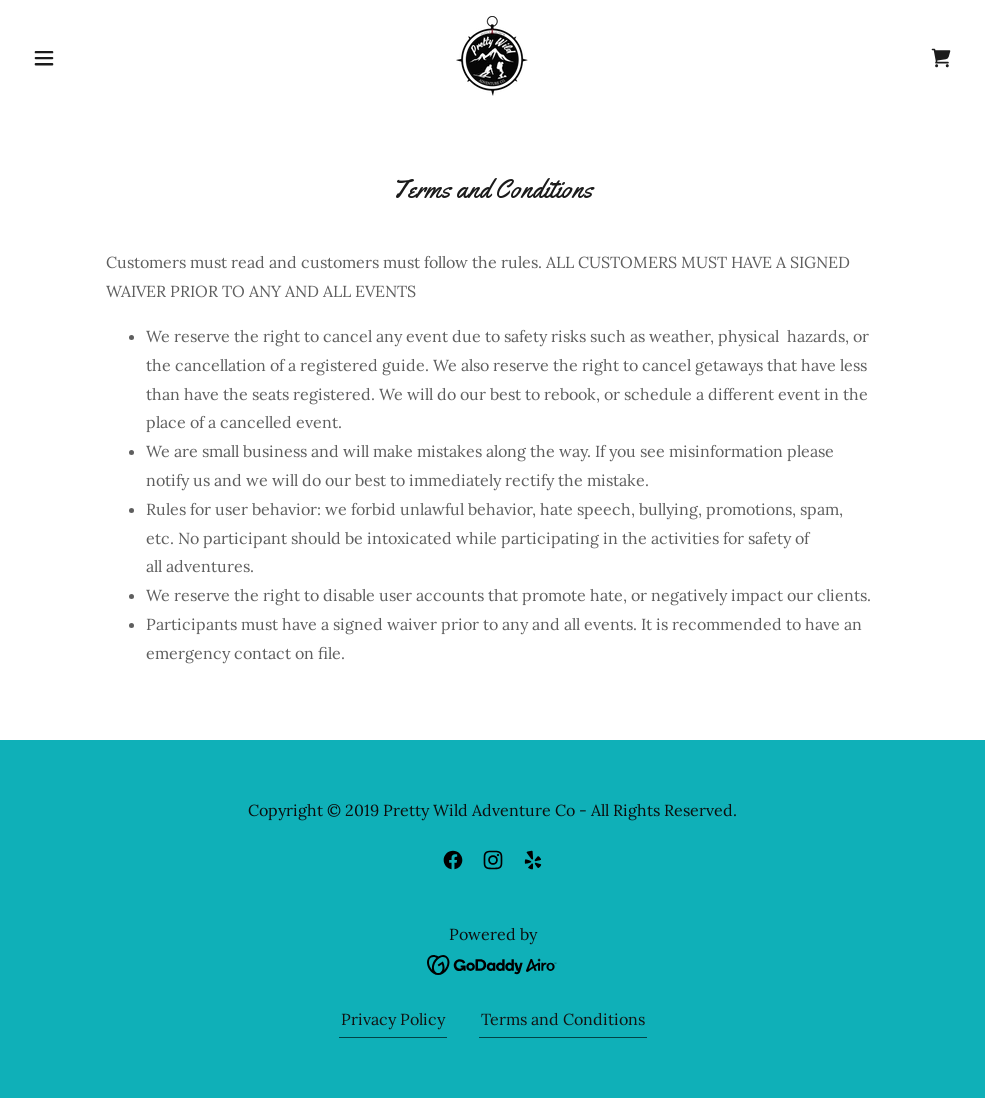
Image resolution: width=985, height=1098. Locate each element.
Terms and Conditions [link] (563, 1019)
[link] (493, 56)
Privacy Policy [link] (393, 1019)
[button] (94, 58)
